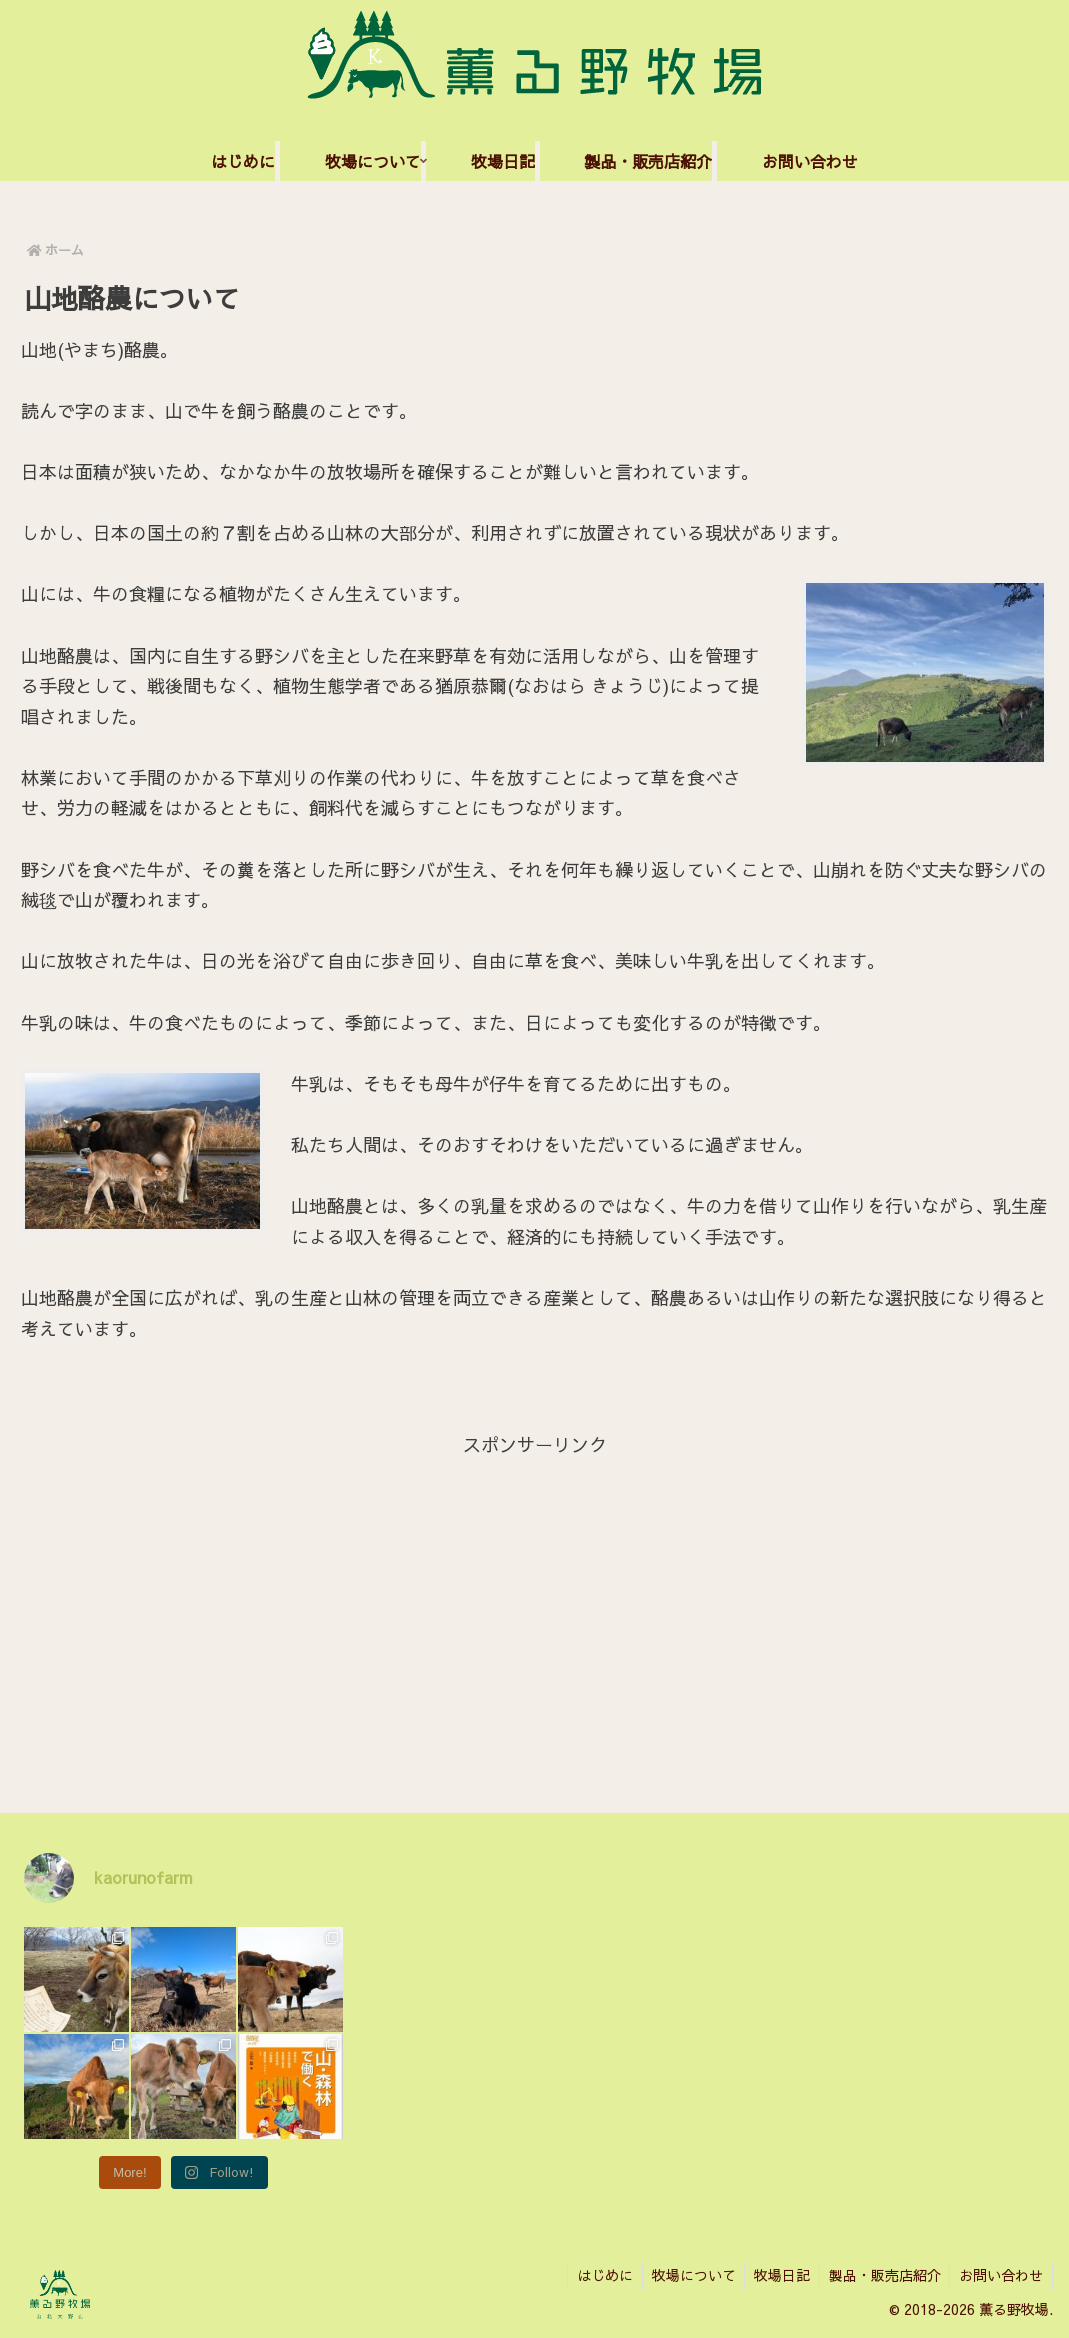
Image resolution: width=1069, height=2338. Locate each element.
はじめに (594, 2275)
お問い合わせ (1000, 2275)
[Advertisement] (534, 1601)
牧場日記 (776, 2275)
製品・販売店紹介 (881, 2275)
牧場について (685, 2275)
